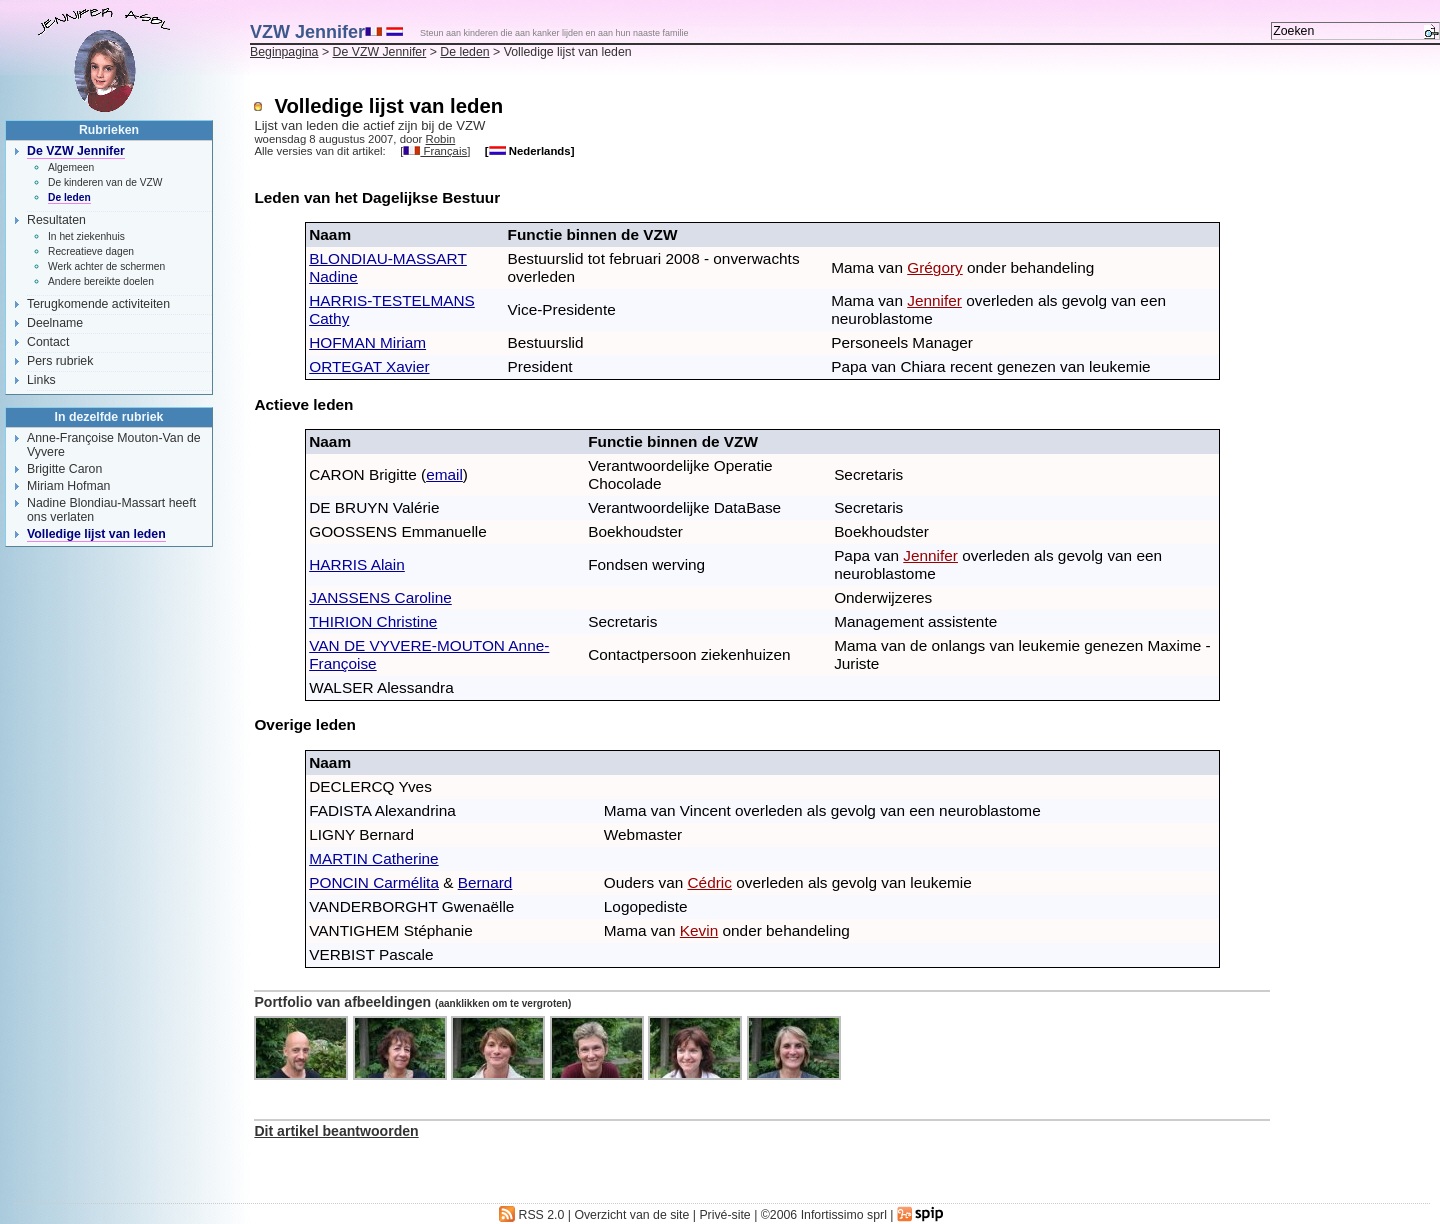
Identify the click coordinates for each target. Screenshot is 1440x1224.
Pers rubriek (60, 361)
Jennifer (934, 300)
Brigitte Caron (64, 469)
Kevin (699, 930)
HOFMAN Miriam (367, 342)
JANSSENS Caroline (380, 597)
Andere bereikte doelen (101, 281)
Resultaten (56, 220)
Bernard (485, 882)
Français (435, 151)
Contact (48, 342)
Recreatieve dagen (91, 251)
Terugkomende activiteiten (98, 304)
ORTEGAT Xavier (369, 366)
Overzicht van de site (631, 1215)
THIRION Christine (373, 621)
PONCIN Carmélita (374, 882)
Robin (441, 139)
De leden (464, 52)
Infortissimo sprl (844, 1215)
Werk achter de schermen (106, 266)
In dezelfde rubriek (109, 417)
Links (41, 380)
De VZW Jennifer (380, 52)
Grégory (934, 267)
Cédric (710, 882)
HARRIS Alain (357, 564)
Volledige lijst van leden (96, 534)
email (444, 474)
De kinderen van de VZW (105, 182)
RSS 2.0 (531, 1215)
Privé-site (724, 1215)
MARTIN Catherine (373, 858)
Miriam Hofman (68, 486)
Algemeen (71, 167)
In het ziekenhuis (86, 236)
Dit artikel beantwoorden (336, 1131)
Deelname (55, 323)
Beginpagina (284, 52)
